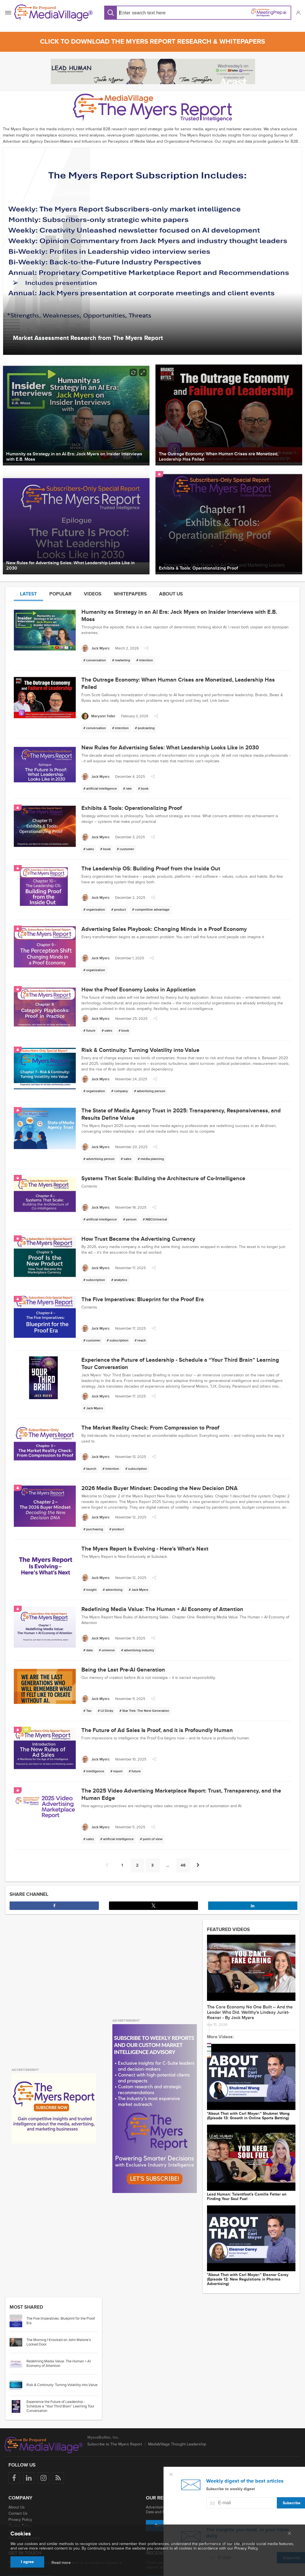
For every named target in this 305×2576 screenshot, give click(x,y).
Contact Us (18, 2494)
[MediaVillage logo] (43, 2425)
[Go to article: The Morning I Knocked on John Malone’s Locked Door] (18, 2322)
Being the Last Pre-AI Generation (123, 1669)
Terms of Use (20, 2512)
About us (171, 594)
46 (183, 1865)
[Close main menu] (289, 2534)
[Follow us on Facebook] (14, 2458)
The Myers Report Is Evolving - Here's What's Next (144, 1548)
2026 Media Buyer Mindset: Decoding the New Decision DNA (159, 1488)
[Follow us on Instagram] (43, 2458)
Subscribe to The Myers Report (114, 2424)
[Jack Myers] (95, 648)
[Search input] (156, 12)
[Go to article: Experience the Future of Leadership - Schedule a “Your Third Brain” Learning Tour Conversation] (18, 2386)
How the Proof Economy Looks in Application (138, 989)
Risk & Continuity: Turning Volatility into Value (140, 1050)
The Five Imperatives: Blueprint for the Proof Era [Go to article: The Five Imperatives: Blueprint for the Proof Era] (60, 2301)
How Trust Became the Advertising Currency (138, 1239)
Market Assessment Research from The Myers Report (88, 338)
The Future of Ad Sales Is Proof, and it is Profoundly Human (157, 1730)
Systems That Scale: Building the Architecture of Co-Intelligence (163, 1178)
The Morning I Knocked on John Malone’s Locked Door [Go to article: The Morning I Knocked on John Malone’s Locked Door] (58, 2322)
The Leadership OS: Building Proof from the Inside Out (150, 868)
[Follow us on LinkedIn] (29, 2458)
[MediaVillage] (53, 13)
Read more (61, 2563)
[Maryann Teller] (98, 716)
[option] (152, 251)
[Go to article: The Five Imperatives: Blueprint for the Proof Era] (18, 2301)
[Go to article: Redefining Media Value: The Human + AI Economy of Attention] (18, 2344)
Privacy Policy (20, 2500)
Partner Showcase (24, 2518)
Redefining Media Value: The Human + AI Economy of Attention (162, 1609)
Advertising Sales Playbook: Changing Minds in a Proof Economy (164, 929)
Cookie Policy (20, 2506)
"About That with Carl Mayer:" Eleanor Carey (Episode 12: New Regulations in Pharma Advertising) (247, 2260)
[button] (298, 13)
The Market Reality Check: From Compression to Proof (150, 1427)
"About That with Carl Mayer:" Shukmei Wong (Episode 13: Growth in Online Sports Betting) (248, 2106)
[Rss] (58, 2458)
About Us (16, 2487)
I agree (27, 2561)
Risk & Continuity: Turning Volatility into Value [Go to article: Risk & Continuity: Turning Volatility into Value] (61, 2365)
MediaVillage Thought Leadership (177, 2424)
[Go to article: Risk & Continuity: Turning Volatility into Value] (18, 2365)
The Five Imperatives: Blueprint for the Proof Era (142, 1299)
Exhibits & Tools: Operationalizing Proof (131, 808)
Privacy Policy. (246, 2548)
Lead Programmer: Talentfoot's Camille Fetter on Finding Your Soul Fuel (246, 2182)
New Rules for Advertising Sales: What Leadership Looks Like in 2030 (170, 747)
